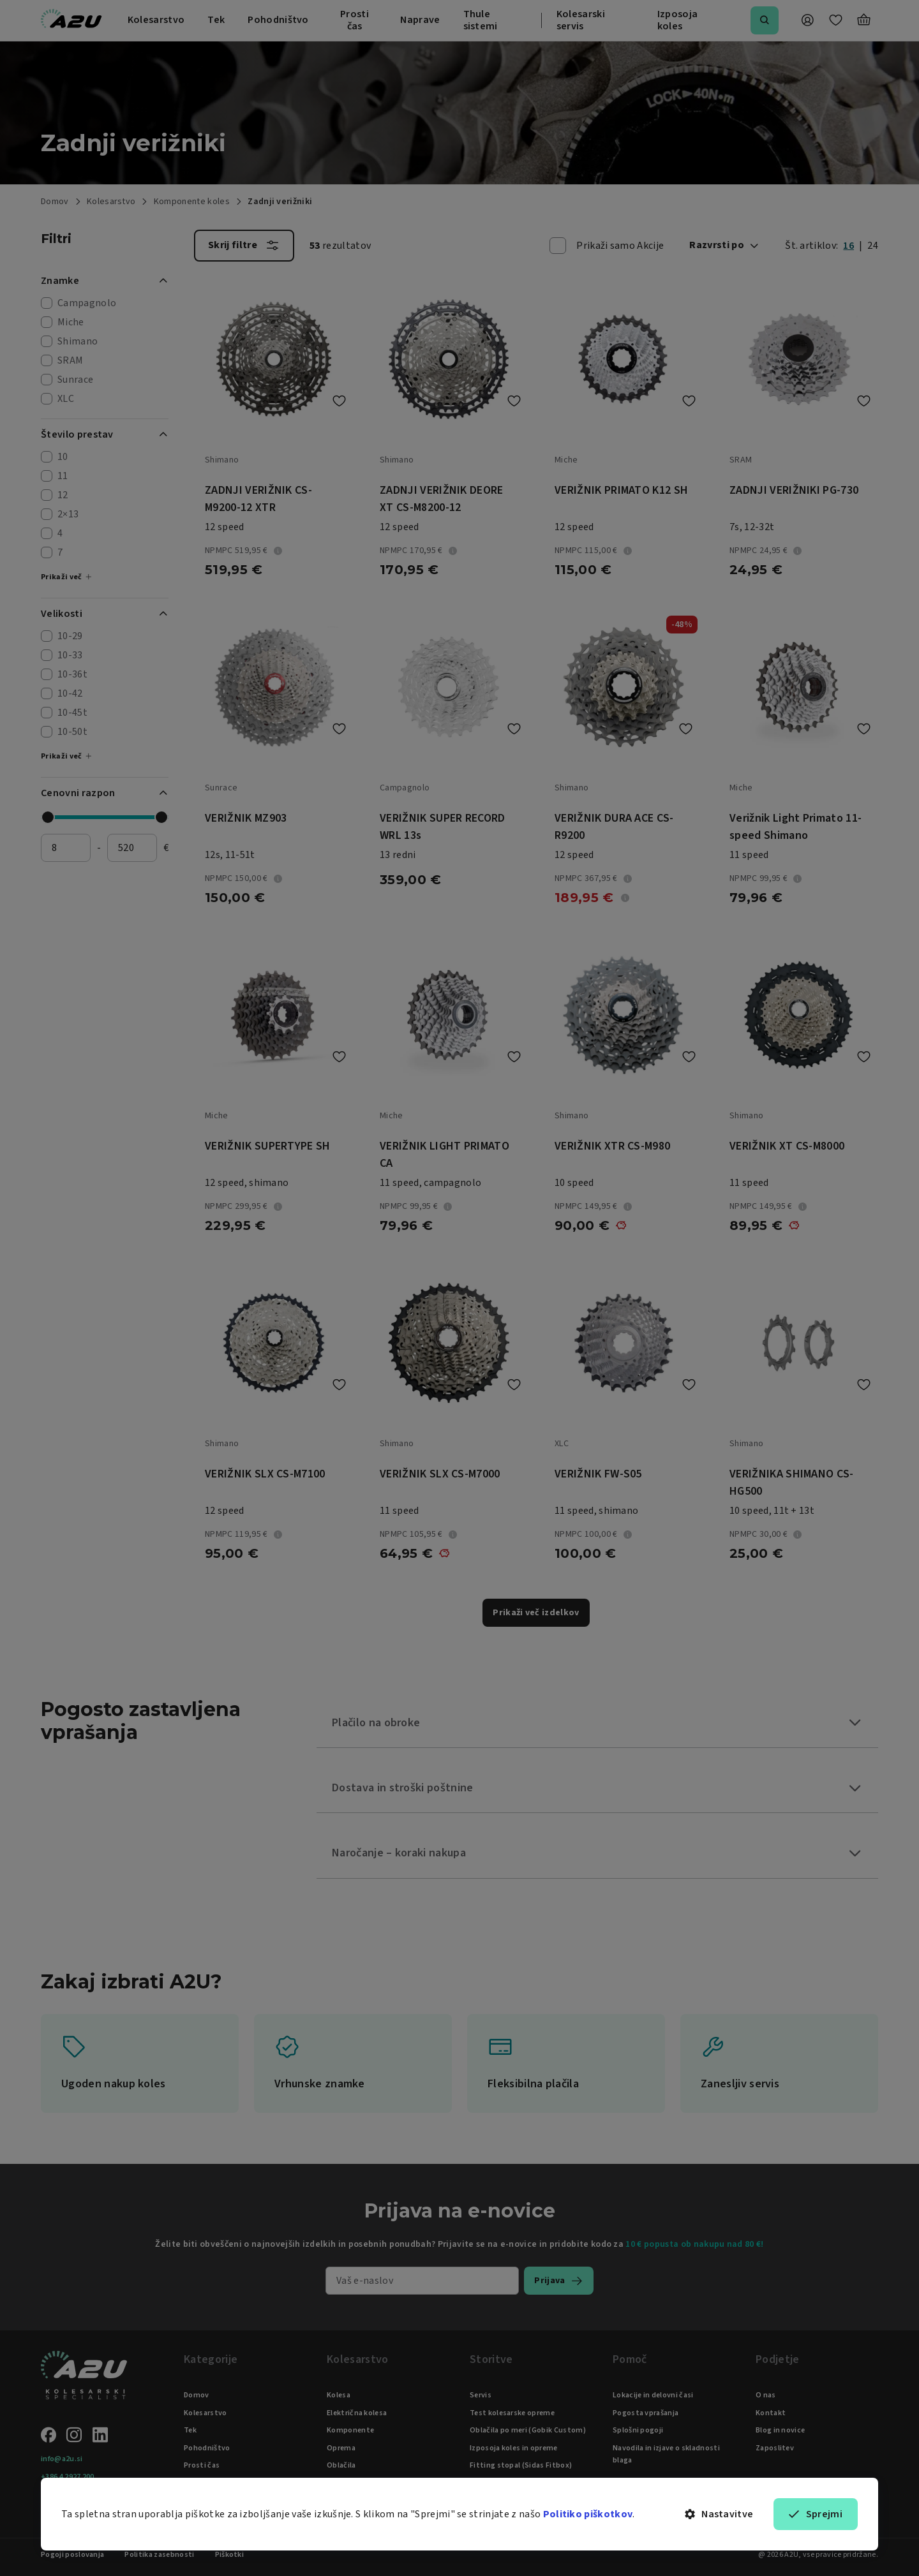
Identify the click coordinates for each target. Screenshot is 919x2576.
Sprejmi (815, 2514)
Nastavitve (719, 2514)
